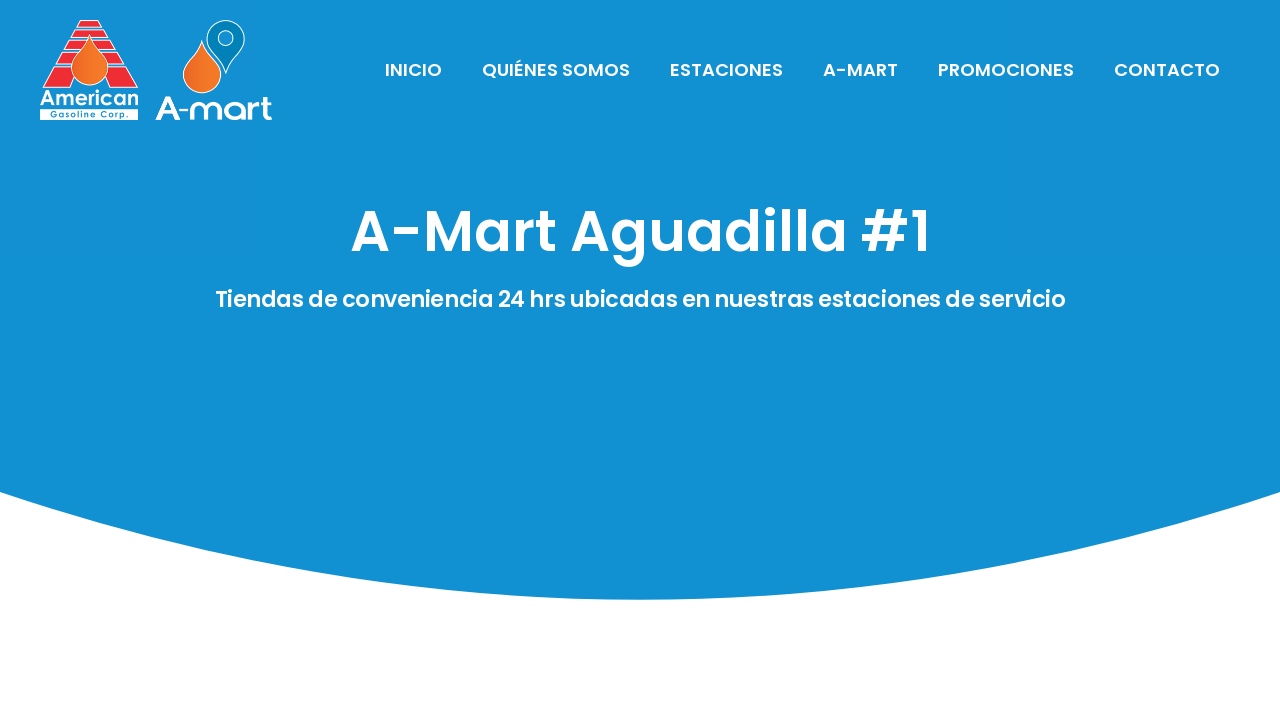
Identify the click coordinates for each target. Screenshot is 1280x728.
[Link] (156, 70)
